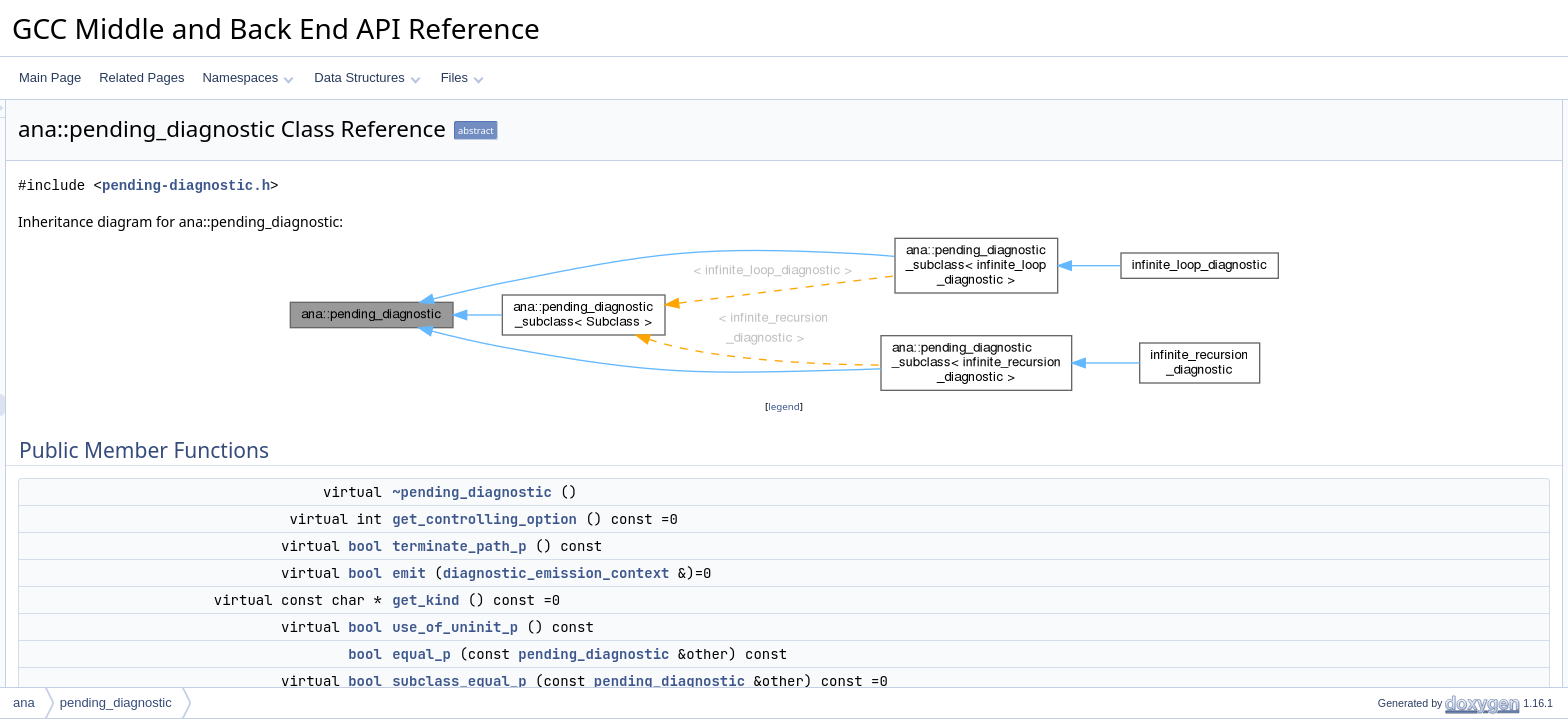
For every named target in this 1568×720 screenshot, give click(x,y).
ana (24, 702)
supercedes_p (1398, 573)
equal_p (671, 654)
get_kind (675, 600)
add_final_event (1403, 529)
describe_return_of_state (1427, 397)
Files (462, 77)
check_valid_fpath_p (1415, 617)
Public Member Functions (1412, 111)
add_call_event (1401, 485)
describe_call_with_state (1426, 375)
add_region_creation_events (1436, 507)
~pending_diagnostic (722, 492)
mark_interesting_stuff (1420, 595)
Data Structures (367, 77)
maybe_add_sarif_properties (1437, 639)
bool (615, 546)
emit (659, 573)
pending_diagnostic (843, 654)
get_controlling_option (734, 519)
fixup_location (1397, 309)
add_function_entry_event (1430, 441)
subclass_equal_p (709, 681)
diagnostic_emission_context (806, 573)
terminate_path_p (709, 546)
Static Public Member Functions (1429, 661)
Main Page (50, 77)
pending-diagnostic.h (436, 185)
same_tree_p (1396, 683)
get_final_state (1400, 551)
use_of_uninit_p (705, 627)
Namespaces (247, 77)
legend (787, 406)
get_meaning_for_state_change (1445, 353)
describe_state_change (1423, 331)
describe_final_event (1416, 419)
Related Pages (141, 77)
